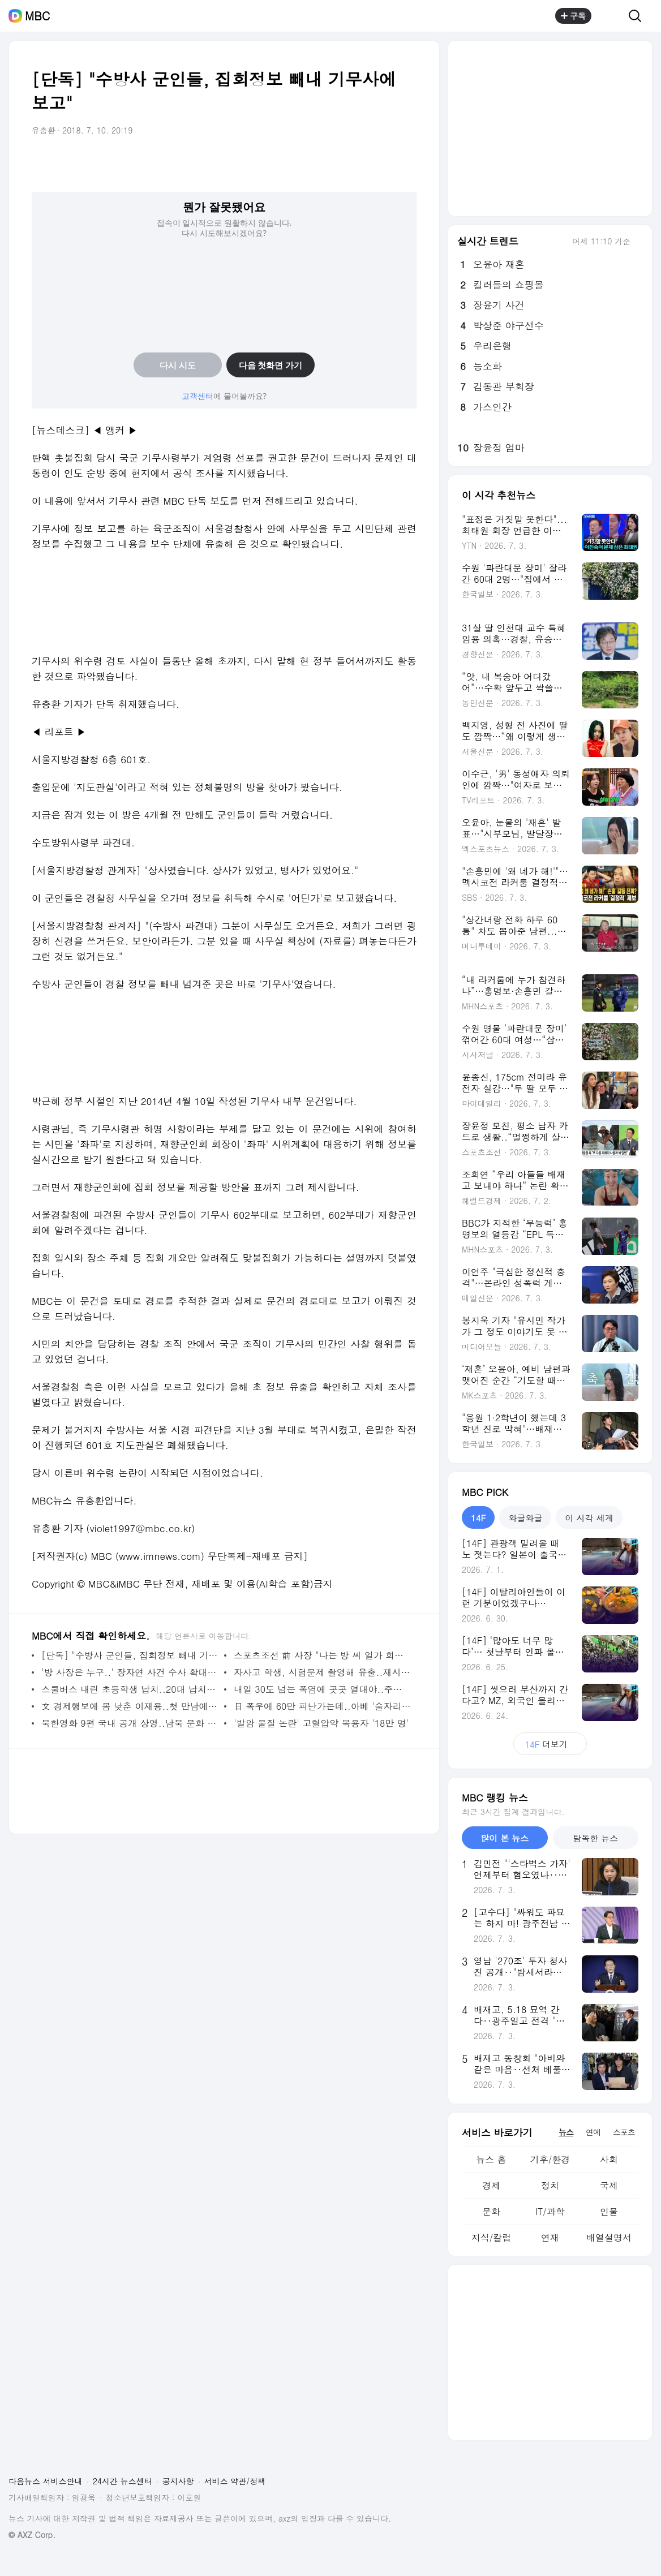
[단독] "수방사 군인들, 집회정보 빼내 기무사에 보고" (129, 1655)
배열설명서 (609, 2237)
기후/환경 (550, 2159)
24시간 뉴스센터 (122, 2481)
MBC (37, 15)
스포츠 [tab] (624, 2132)
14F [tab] (478, 1518)
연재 (550, 2237)
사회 (609, 2159)
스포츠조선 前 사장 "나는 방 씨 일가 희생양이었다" (322, 1655)
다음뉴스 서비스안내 (45, 2481)
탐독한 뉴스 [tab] (595, 1838)
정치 (550, 2185)
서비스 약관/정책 (235, 2481)
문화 (491, 2211)
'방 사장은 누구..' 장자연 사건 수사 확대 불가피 (129, 1672)
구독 (573, 15)
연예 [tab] (593, 2132)
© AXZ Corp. (31, 2535)
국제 (609, 2185)
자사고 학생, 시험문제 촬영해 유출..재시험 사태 (322, 1672)
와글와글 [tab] (525, 1518)
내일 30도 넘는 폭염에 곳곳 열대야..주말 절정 (322, 1689)
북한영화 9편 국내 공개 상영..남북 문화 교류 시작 (129, 1723)
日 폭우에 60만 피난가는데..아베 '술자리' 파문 (322, 1706)
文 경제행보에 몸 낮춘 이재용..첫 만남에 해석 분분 (129, 1706)
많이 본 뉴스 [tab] (504, 1838)
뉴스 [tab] (566, 2132)
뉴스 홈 (491, 2159)
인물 (609, 2211)
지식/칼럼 (491, 2237)
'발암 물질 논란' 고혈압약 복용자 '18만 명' (321, 1723)
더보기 (550, 1744)
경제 (491, 2185)
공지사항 (178, 2481)
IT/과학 (550, 2211)
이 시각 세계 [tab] (589, 1518)
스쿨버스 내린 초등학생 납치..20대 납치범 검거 (129, 1689)
